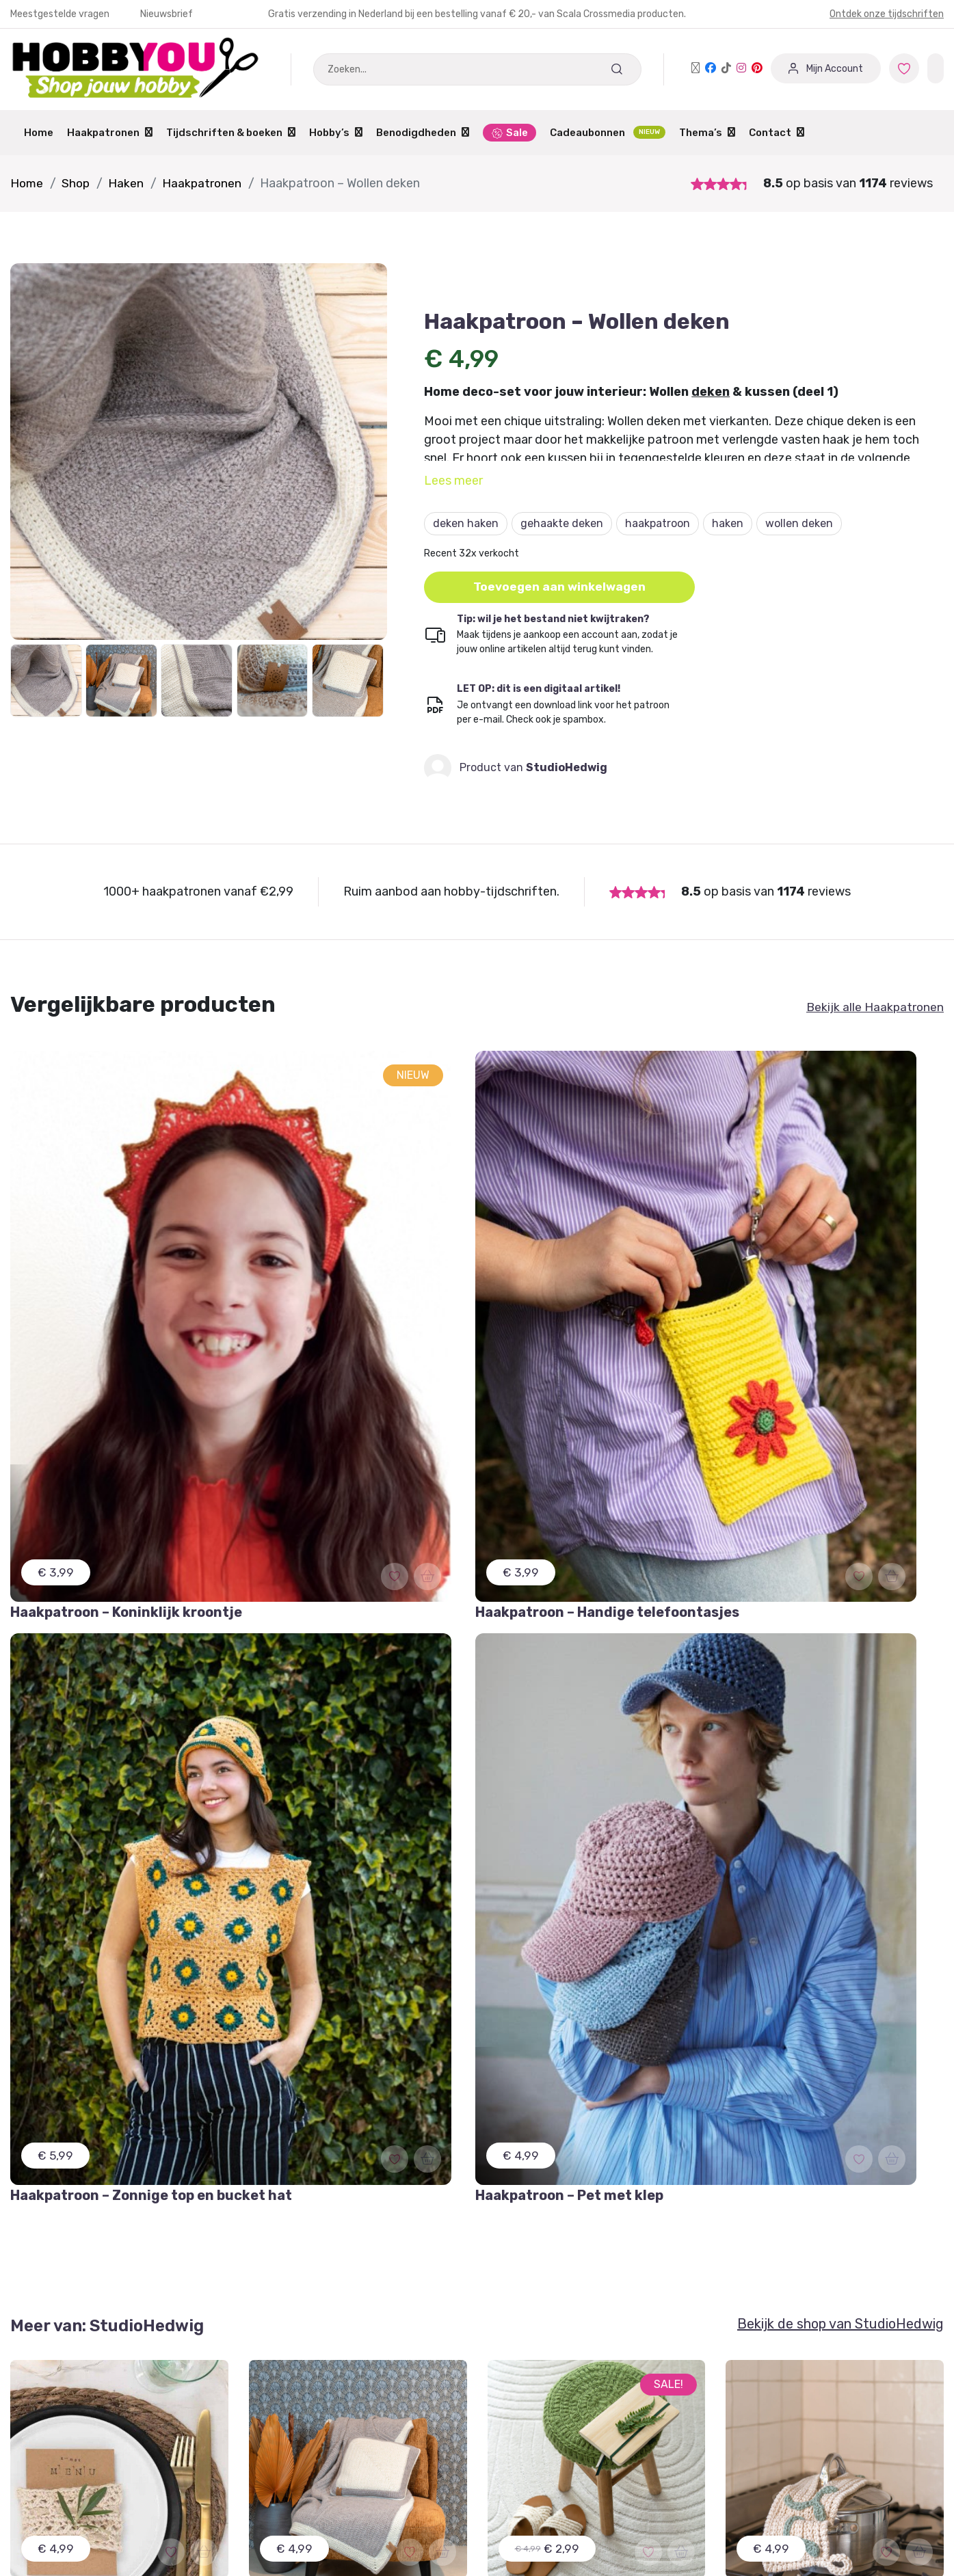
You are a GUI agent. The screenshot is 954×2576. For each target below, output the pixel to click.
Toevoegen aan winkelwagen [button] (561, 587)
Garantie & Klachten (62, 2394)
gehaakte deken (561, 523)
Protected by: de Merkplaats (559, 2472)
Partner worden (289, 2420)
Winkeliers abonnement (309, 2446)
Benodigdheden (422, 132)
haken (727, 523)
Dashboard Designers (303, 2394)
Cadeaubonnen (607, 132)
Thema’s (707, 132)
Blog (499, 2446)
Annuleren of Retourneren (78, 2420)
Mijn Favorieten (50, 2368)
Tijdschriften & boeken (230, 132)
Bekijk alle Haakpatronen (874, 1007)
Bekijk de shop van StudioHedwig (840, 1479)
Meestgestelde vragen (60, 14)
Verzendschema (529, 2394)
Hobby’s (335, 132)
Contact (776, 132)
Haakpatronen (110, 132)
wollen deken (799, 523)
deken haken (466, 523)
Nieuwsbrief (166, 14)
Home (38, 132)
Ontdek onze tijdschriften (887, 14)
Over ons (510, 2420)
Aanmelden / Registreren (314, 2368)
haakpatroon (657, 523)
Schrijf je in (323, 2128)
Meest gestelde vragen (69, 2446)
